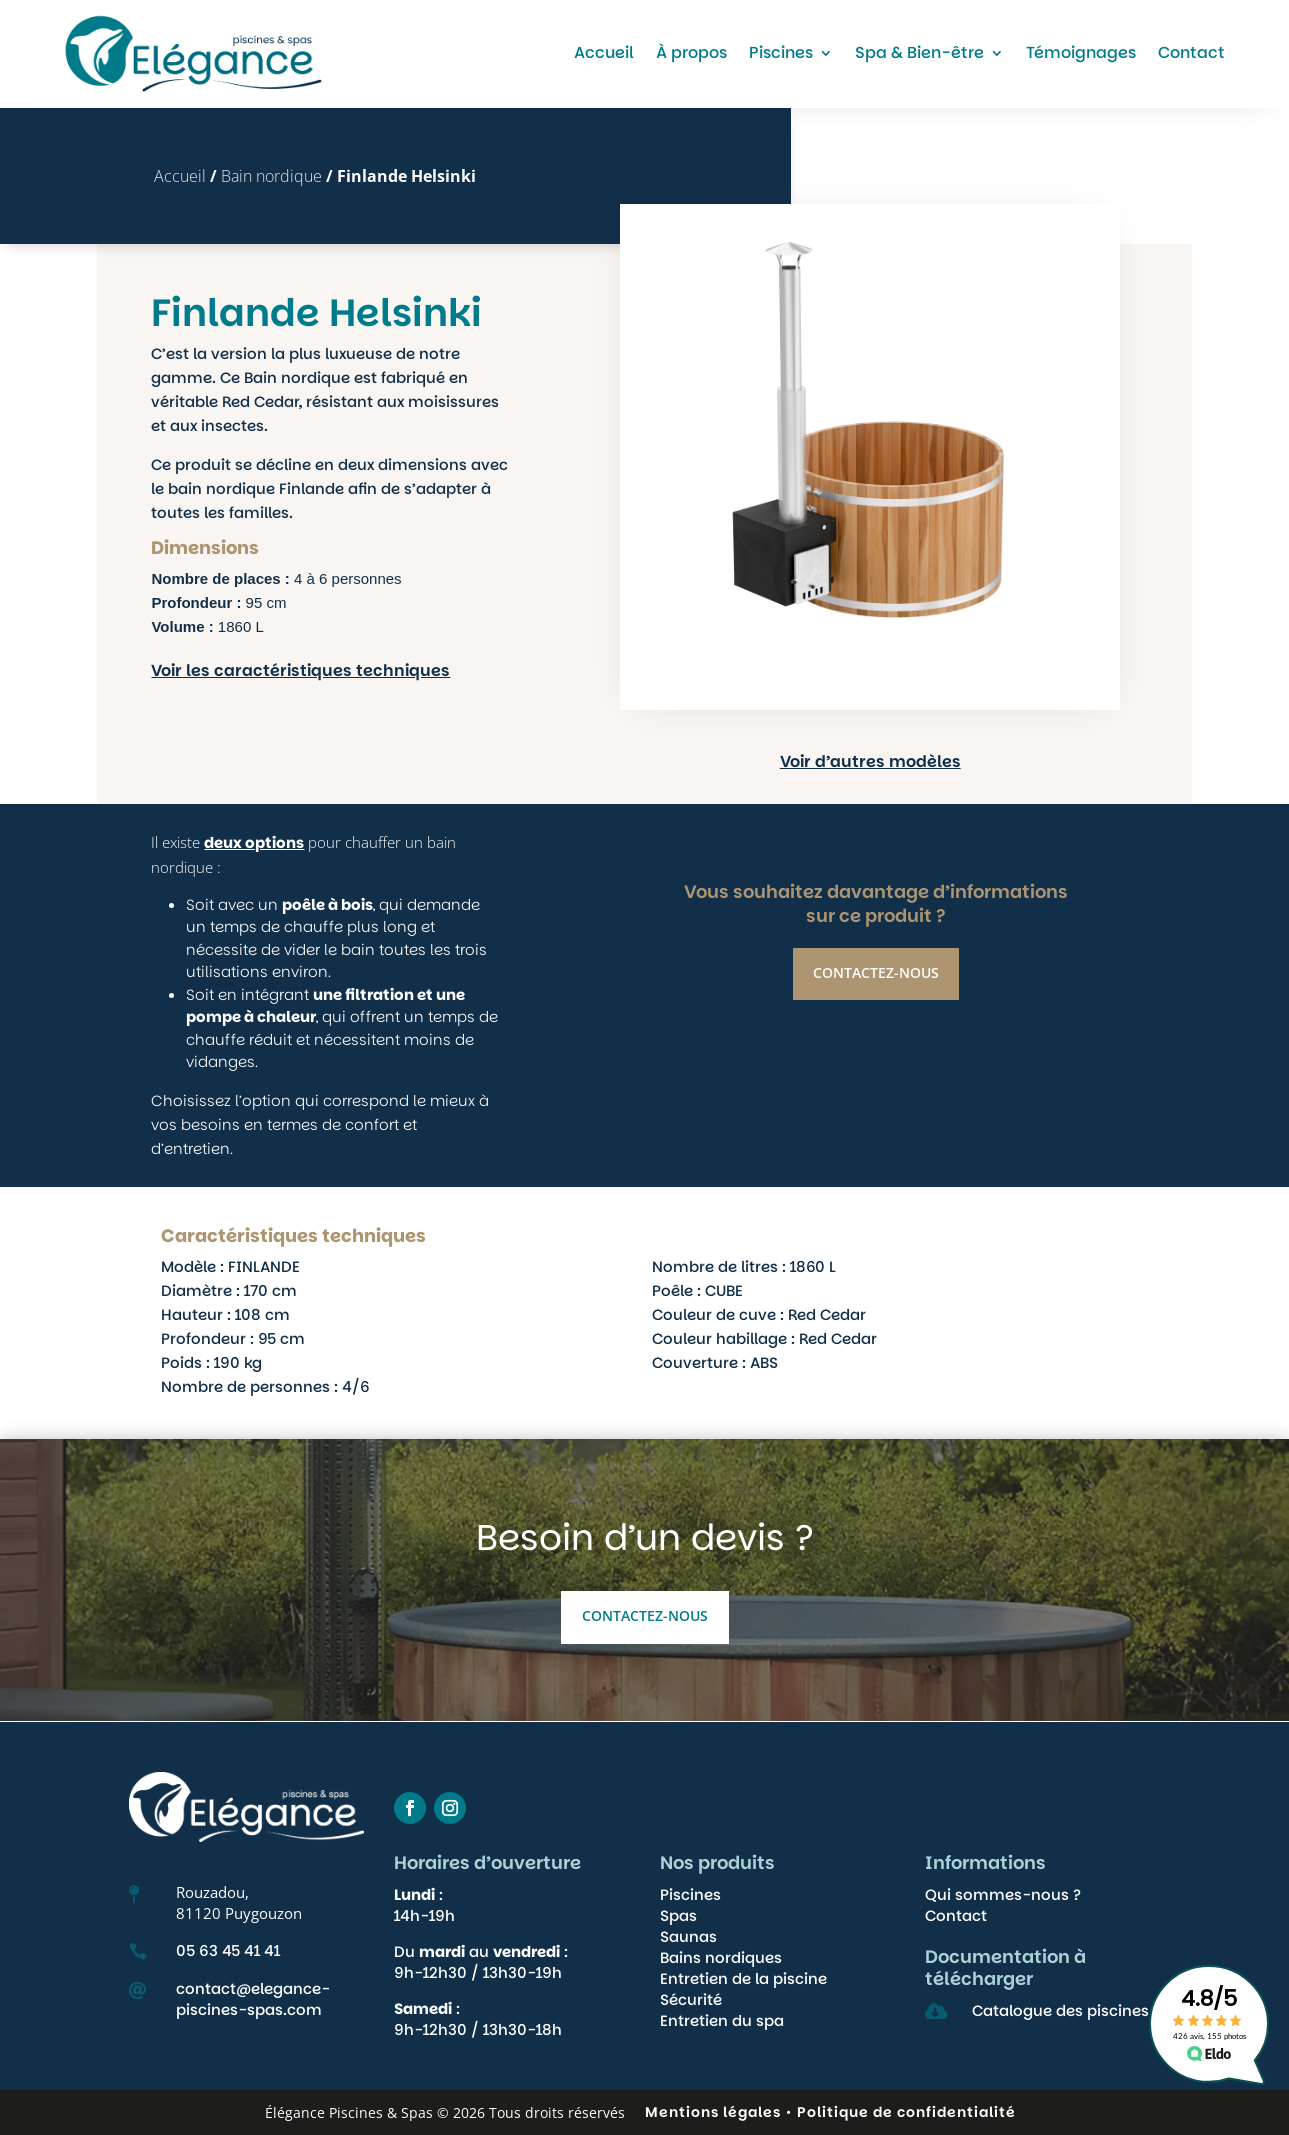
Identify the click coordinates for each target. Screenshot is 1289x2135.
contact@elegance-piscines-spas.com (253, 1999)
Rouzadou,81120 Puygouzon (239, 1902)
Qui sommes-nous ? (1003, 1894)
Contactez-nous (876, 1047)
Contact (1191, 52)
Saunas (688, 1936)
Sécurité (691, 1999)
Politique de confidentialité (906, 2112)
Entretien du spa (722, 2020)
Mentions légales (713, 2112)
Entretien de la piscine (743, 1978)
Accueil (604, 52)
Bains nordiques (721, 1957)
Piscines (781, 52)
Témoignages (1081, 52)
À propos (691, 52)
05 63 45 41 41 (228, 1950)
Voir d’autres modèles (938, 761)
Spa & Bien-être (919, 52)
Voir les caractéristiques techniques (300, 670)
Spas (678, 1915)
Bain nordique (271, 176)
